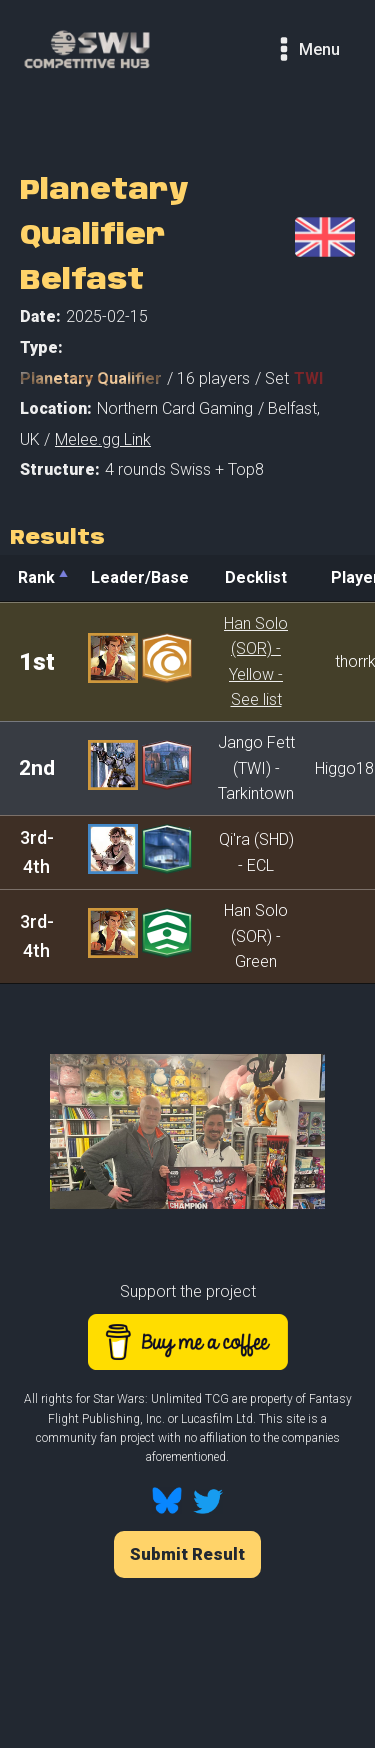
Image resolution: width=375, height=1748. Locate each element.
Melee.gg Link (103, 439)
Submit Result (187, 1554)
